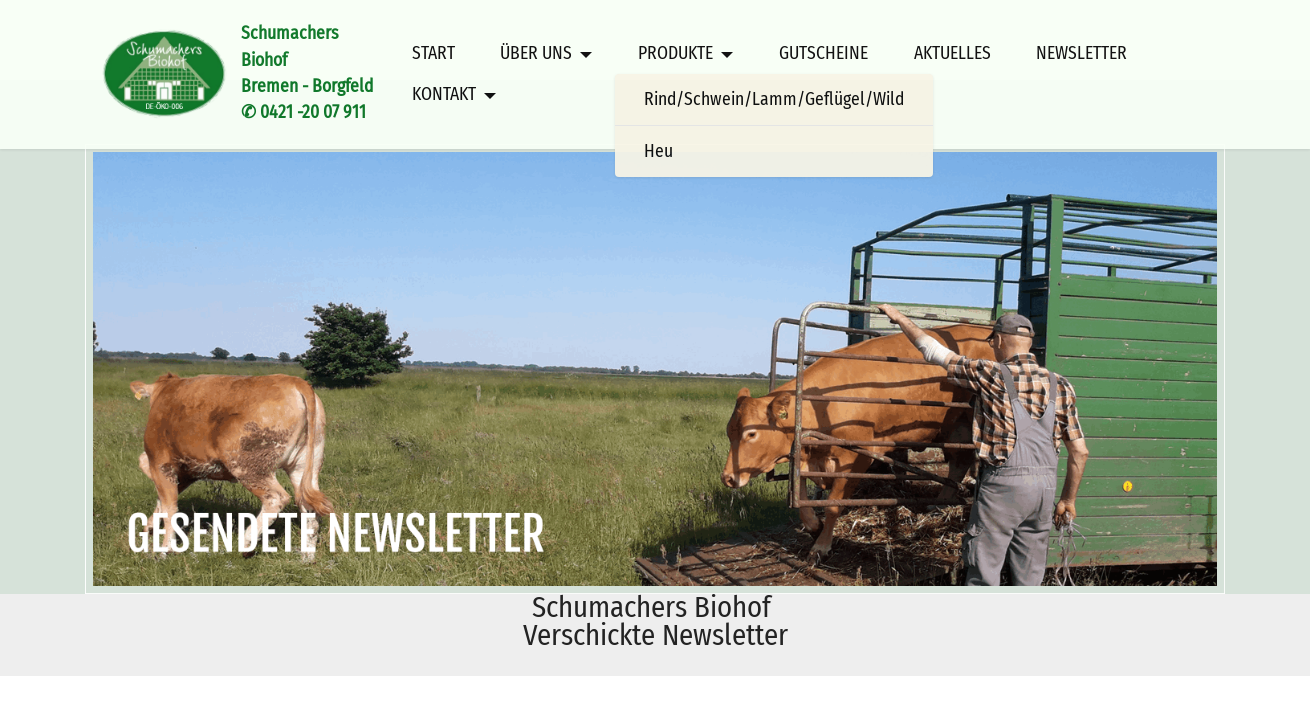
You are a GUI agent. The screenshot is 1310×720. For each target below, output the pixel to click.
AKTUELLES (952, 54)
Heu (658, 151)
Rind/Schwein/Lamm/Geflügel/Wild (774, 99)
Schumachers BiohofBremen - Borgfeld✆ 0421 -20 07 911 (315, 73)
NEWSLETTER (1081, 54)
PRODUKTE (675, 54)
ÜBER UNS (536, 54)
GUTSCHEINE (823, 54)
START (433, 54)
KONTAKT (444, 95)
